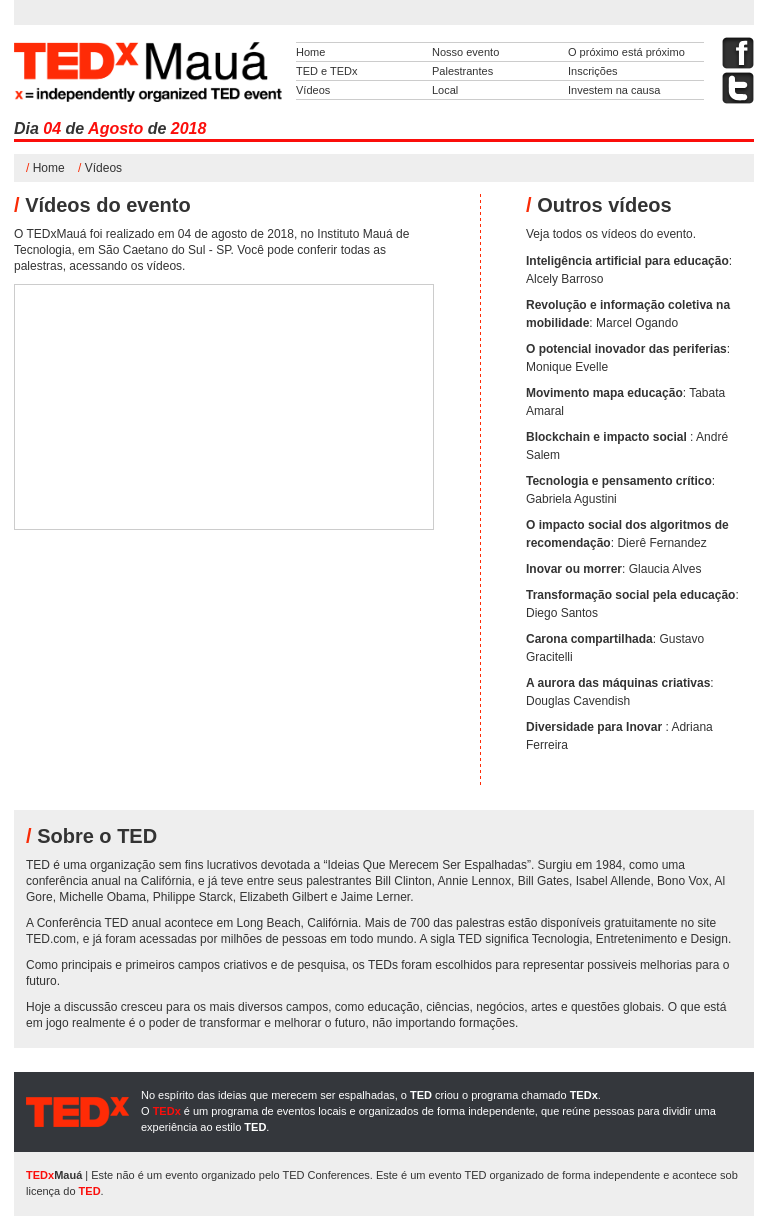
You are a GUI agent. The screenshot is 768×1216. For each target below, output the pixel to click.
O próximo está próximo (626, 52)
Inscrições (593, 71)
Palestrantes (462, 71)
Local (445, 90)
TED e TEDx (327, 71)
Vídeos (313, 90)
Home (310, 52)
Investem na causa (614, 90)
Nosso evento (465, 52)
